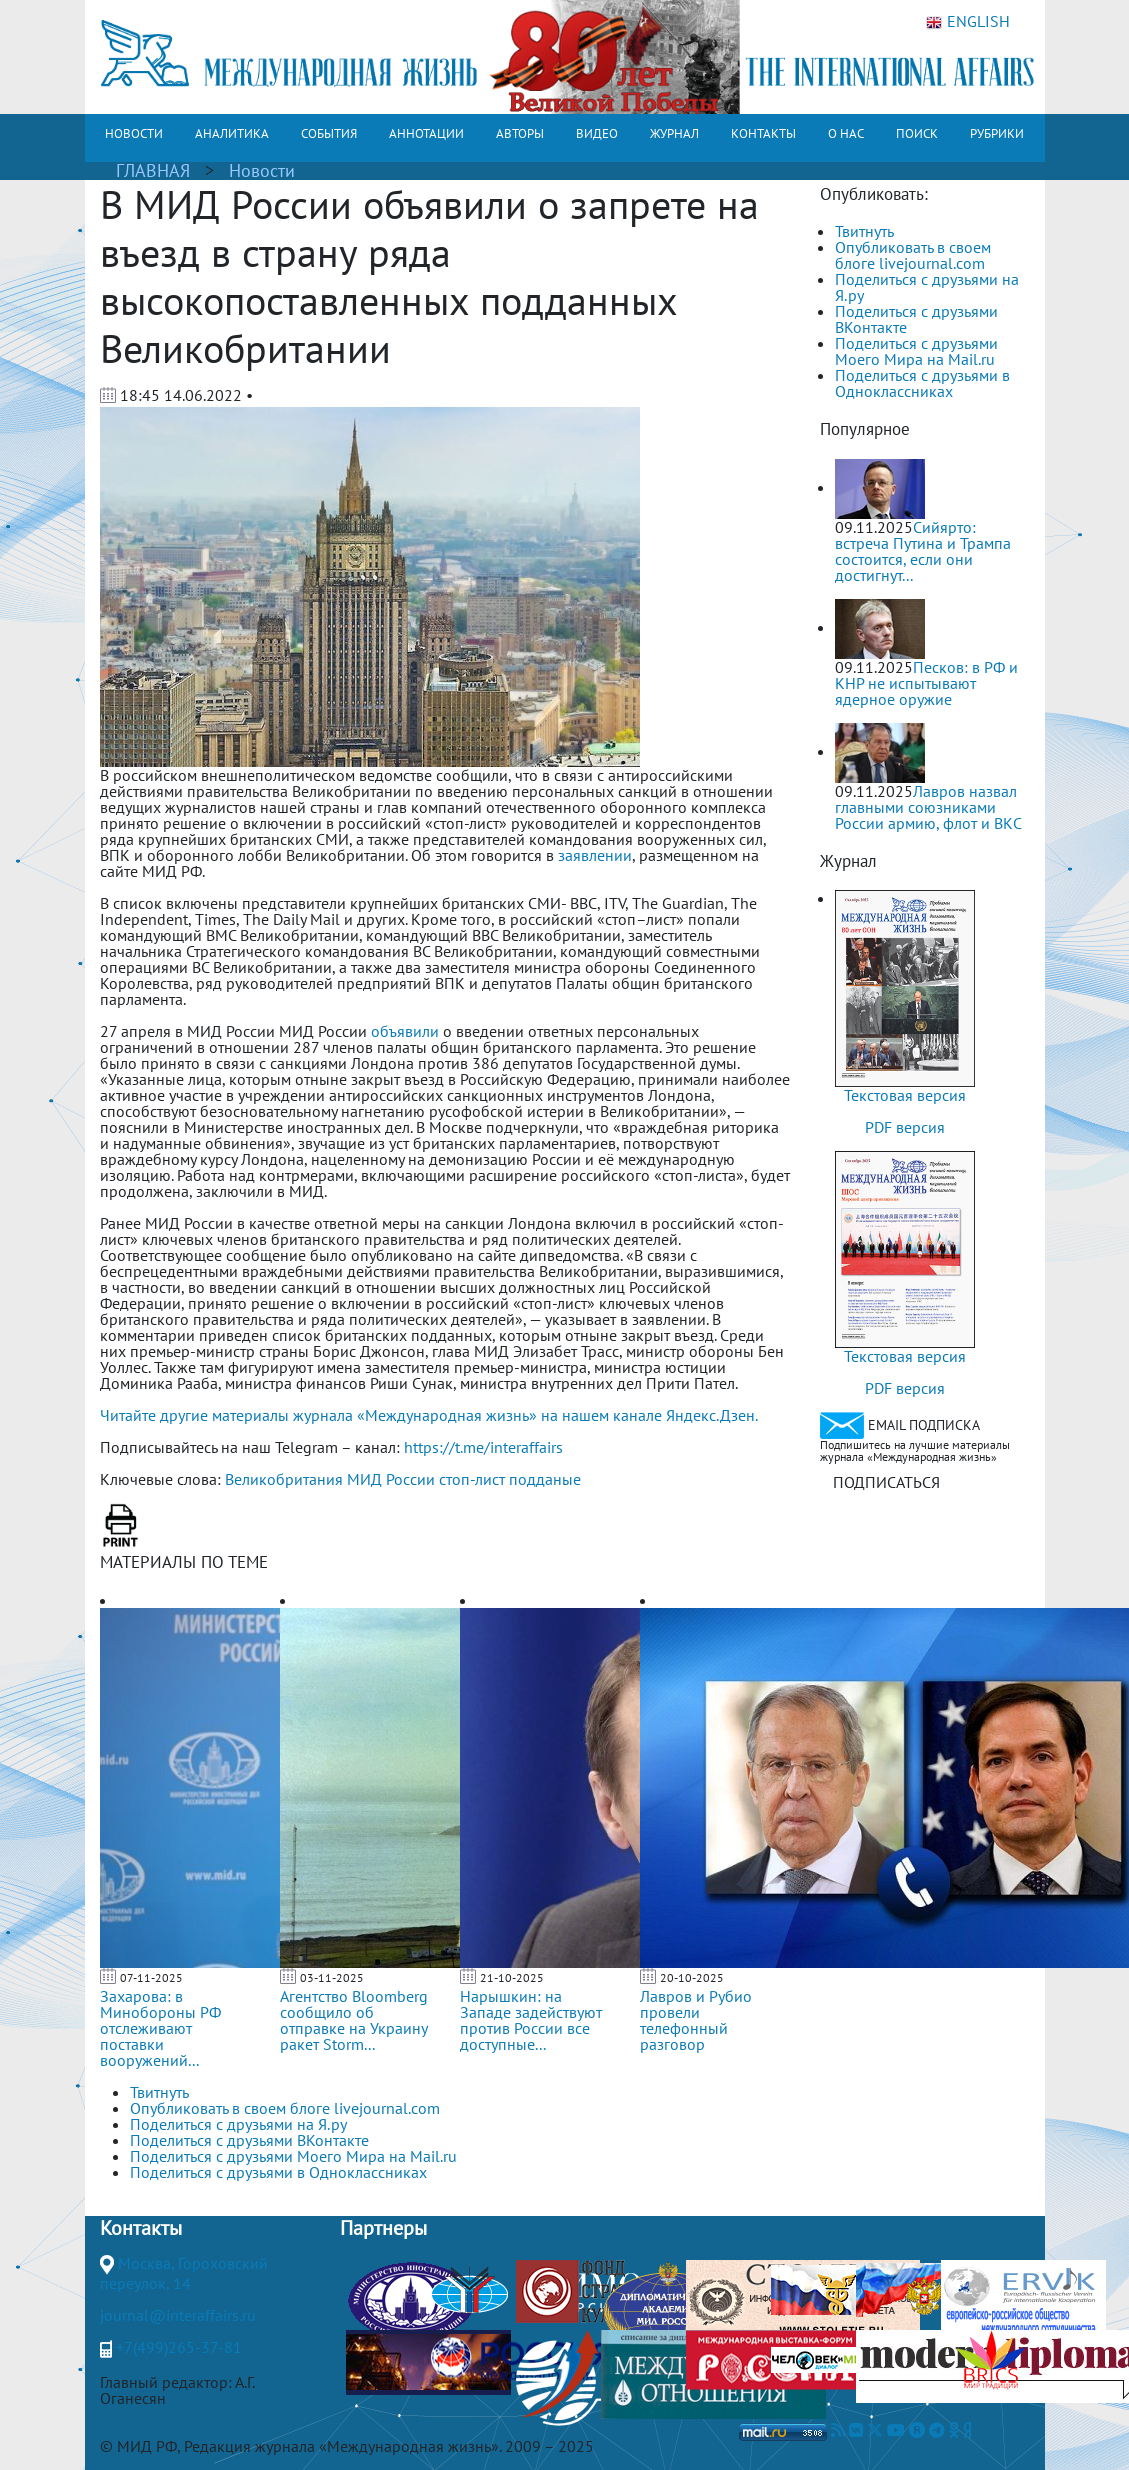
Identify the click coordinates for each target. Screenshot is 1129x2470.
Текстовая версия (905, 1095)
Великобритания (284, 1479)
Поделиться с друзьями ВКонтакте (916, 319)
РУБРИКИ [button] (997, 133)
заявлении (595, 855)
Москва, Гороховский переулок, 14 (184, 2273)
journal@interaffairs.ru (178, 2315)
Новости (262, 170)
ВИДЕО (597, 133)
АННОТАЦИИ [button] (426, 133)
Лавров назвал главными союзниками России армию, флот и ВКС (928, 807)
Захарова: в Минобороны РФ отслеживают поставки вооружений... (160, 2028)
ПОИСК (917, 133)
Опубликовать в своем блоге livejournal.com (913, 255)
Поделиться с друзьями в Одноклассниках (922, 383)
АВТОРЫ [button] (520, 133)
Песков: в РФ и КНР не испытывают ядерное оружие (926, 683)
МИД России (391, 1479)
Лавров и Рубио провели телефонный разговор (696, 2020)
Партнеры (383, 2228)
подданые (545, 1479)
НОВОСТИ (134, 133)
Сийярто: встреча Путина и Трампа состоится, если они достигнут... (923, 551)
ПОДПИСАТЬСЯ (886, 1482)
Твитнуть (864, 231)
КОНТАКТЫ (763, 133)
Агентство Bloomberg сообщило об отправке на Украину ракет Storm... (354, 2020)
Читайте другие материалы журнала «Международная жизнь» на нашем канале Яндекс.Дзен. (429, 1415)
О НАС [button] (846, 133)
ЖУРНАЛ (674, 133)
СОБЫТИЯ (329, 133)
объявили (405, 1031)
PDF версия (905, 1127)
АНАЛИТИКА (232, 133)
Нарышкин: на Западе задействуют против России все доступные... (531, 2020)
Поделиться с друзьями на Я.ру (927, 287)
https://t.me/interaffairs (483, 1447)
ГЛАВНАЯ (153, 170)
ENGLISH (968, 22)
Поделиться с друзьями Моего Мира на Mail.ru (916, 351)
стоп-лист (472, 1479)
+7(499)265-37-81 (179, 2347)
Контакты (141, 2228)
